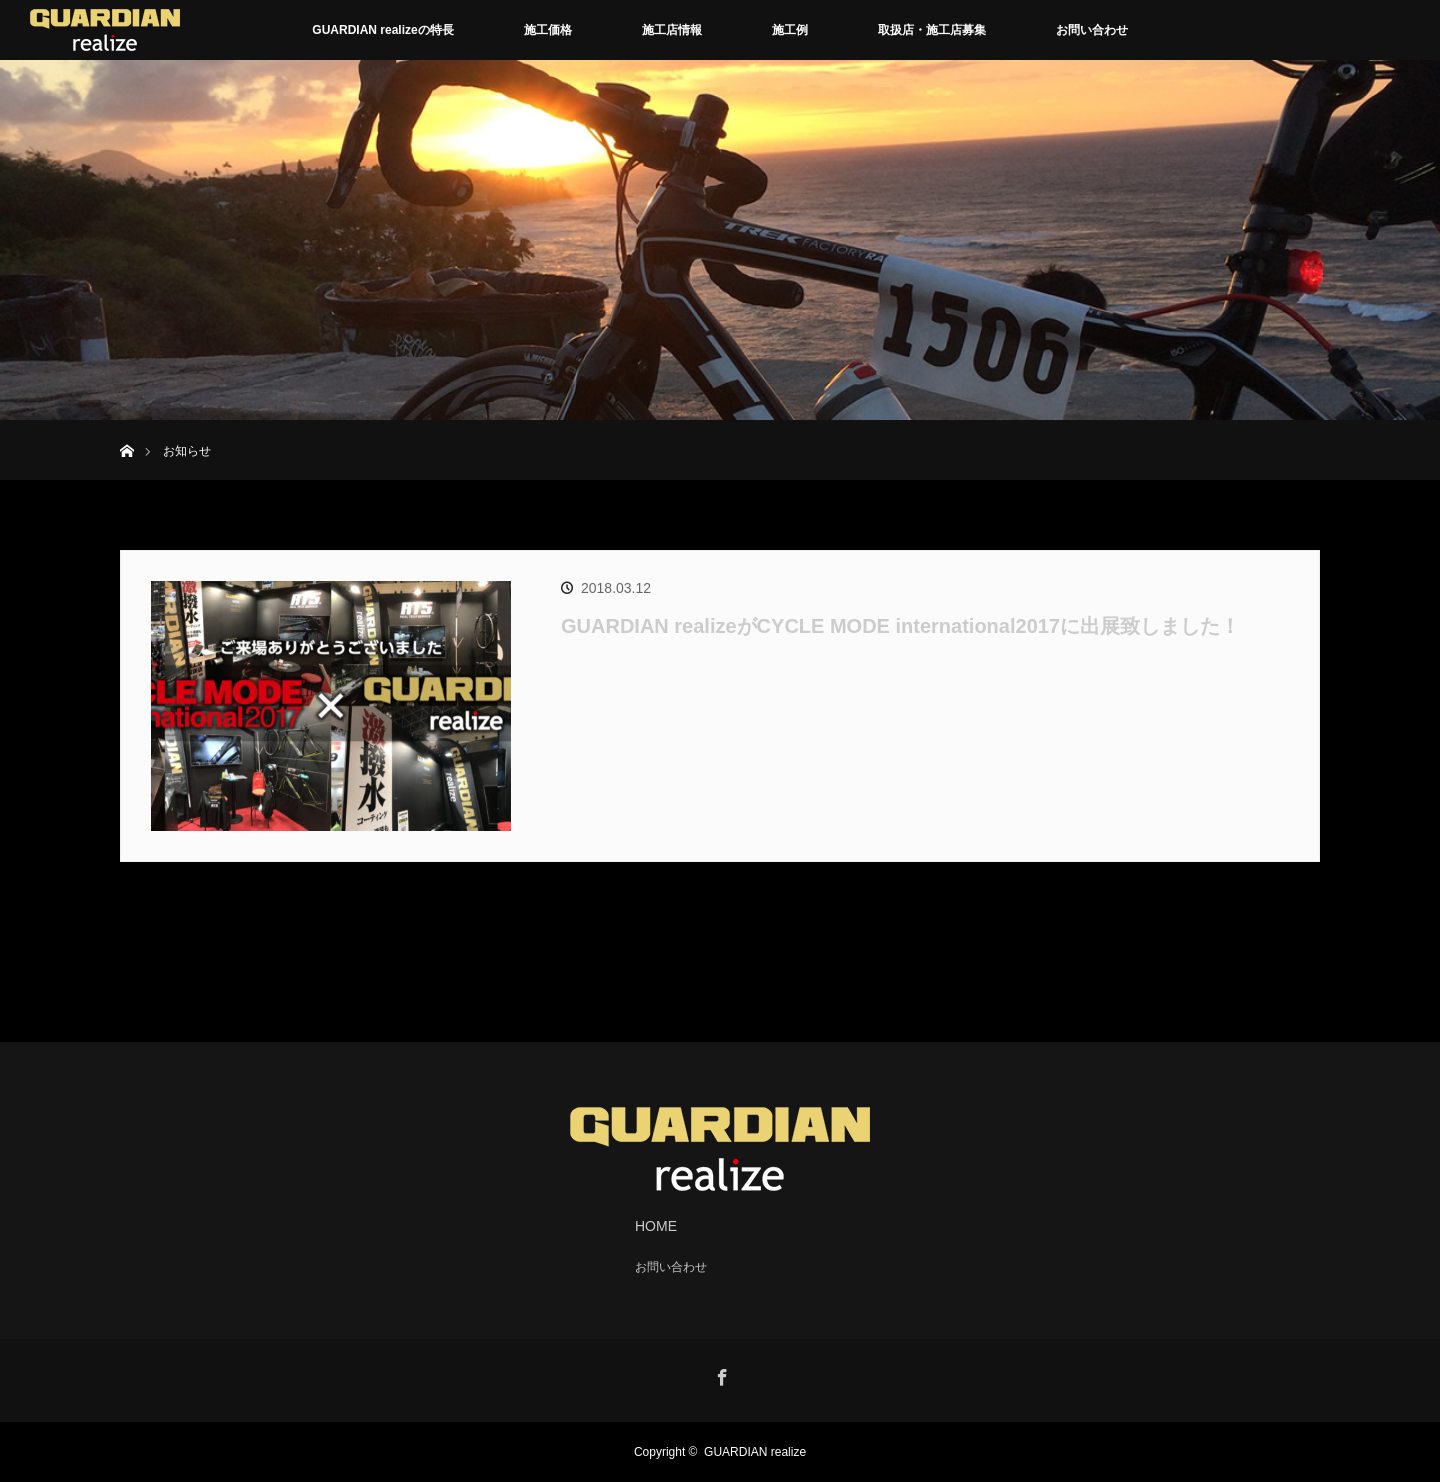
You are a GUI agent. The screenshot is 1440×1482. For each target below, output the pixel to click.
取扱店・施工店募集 (932, 30)
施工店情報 (672, 30)
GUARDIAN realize (755, 1452)
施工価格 (548, 30)
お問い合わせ (1092, 30)
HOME (656, 1226)
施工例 (790, 30)
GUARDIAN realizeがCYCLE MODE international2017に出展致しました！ (900, 626)
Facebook (720, 1374)
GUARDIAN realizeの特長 (382, 30)
